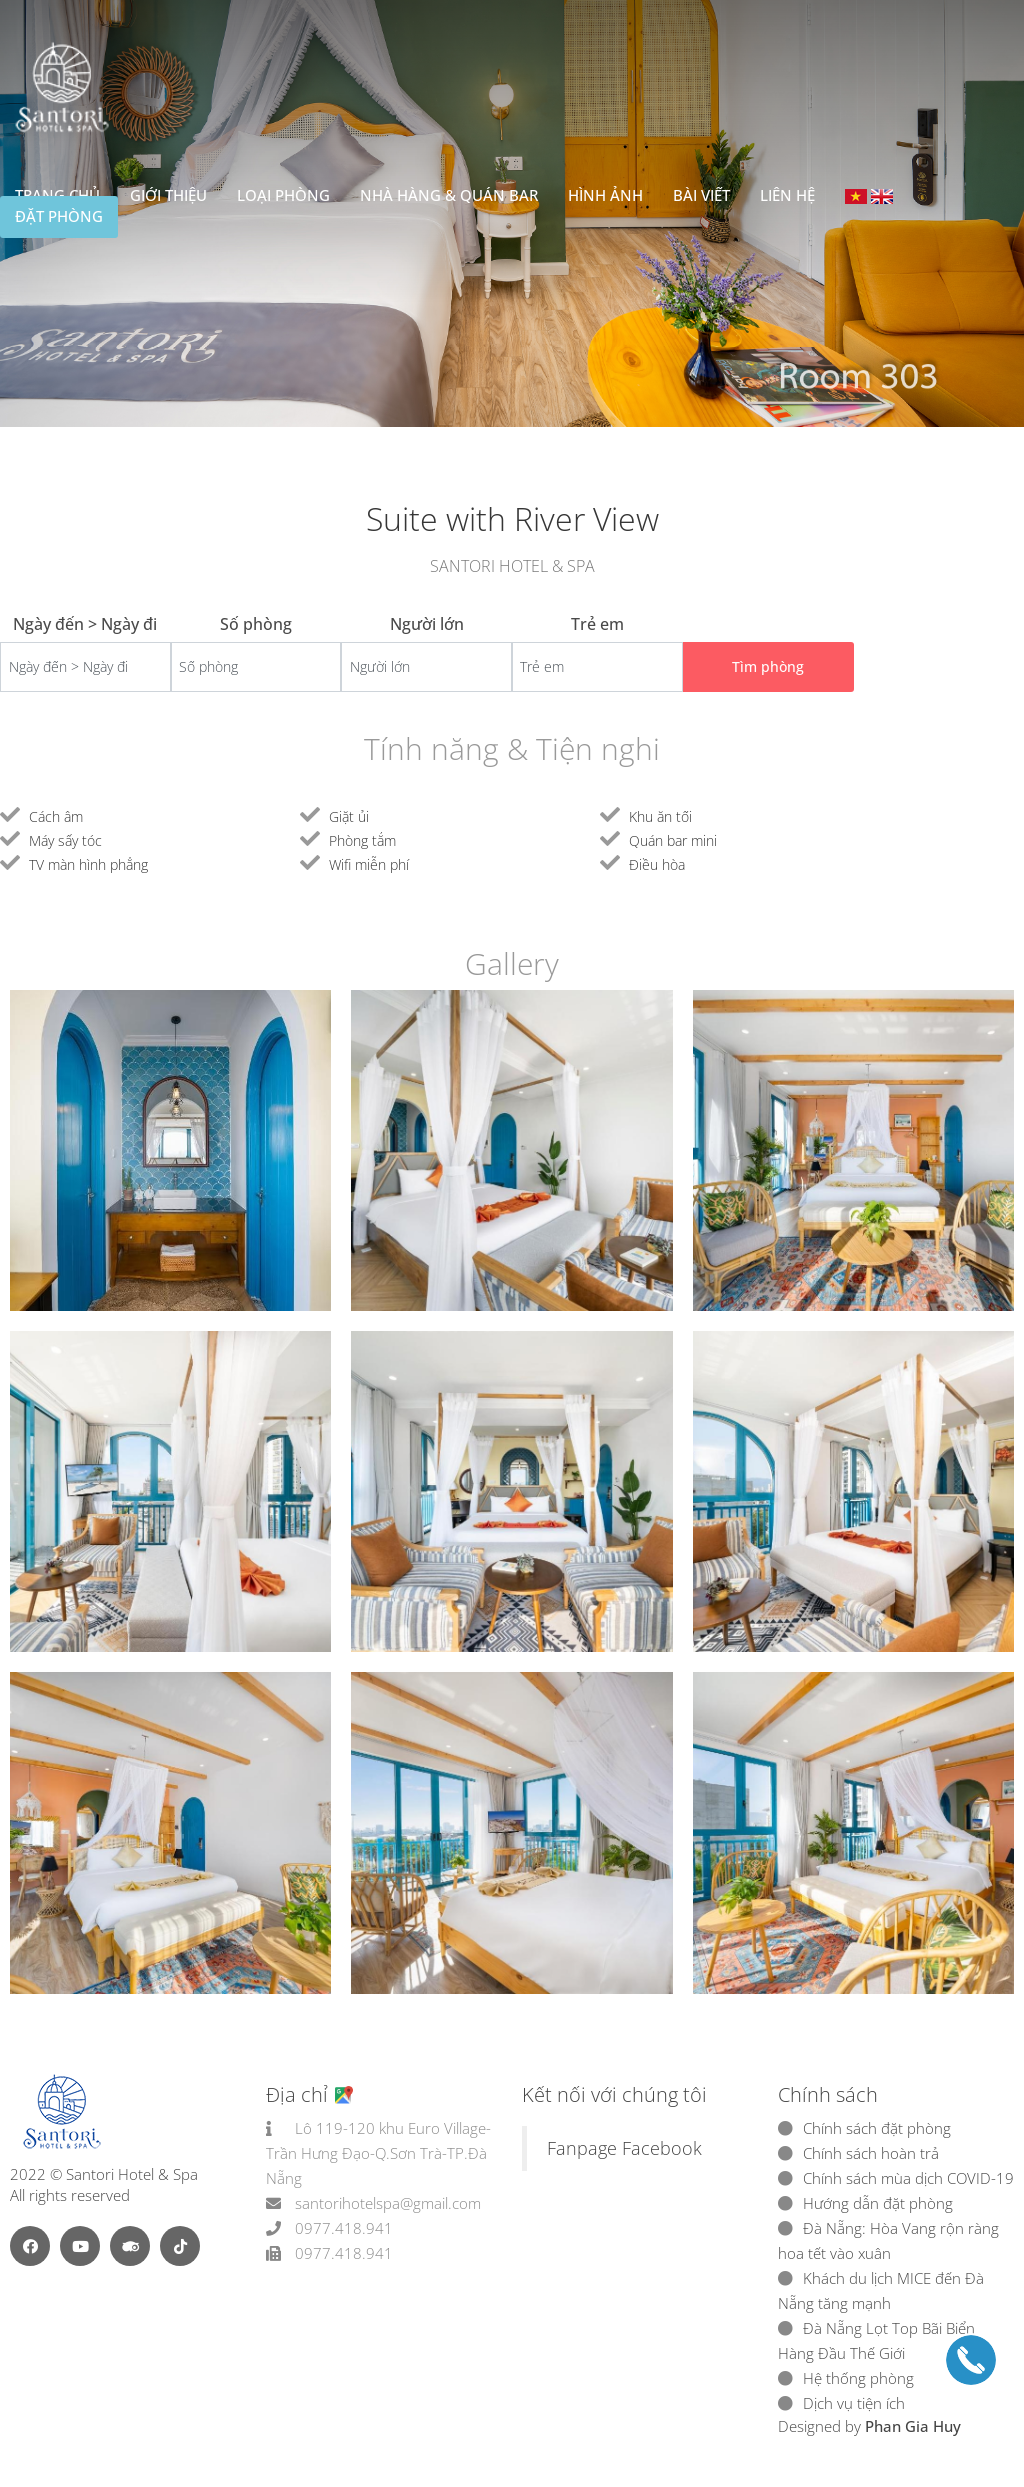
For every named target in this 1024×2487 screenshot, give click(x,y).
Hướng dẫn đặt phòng (878, 2203)
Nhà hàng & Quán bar (449, 195)
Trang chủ (57, 195)
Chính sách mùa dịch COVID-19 (908, 2178)
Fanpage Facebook (624, 2148)
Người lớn (427, 624)
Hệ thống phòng (858, 2378)
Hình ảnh (605, 195)
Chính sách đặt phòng (877, 2128)
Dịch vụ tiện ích (854, 2403)
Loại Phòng (283, 195)
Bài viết (701, 195)
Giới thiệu (168, 195)
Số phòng (256, 624)
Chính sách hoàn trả (871, 2153)
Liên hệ (787, 195)
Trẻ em (597, 624)
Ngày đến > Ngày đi (85, 624)
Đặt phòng (59, 216)
